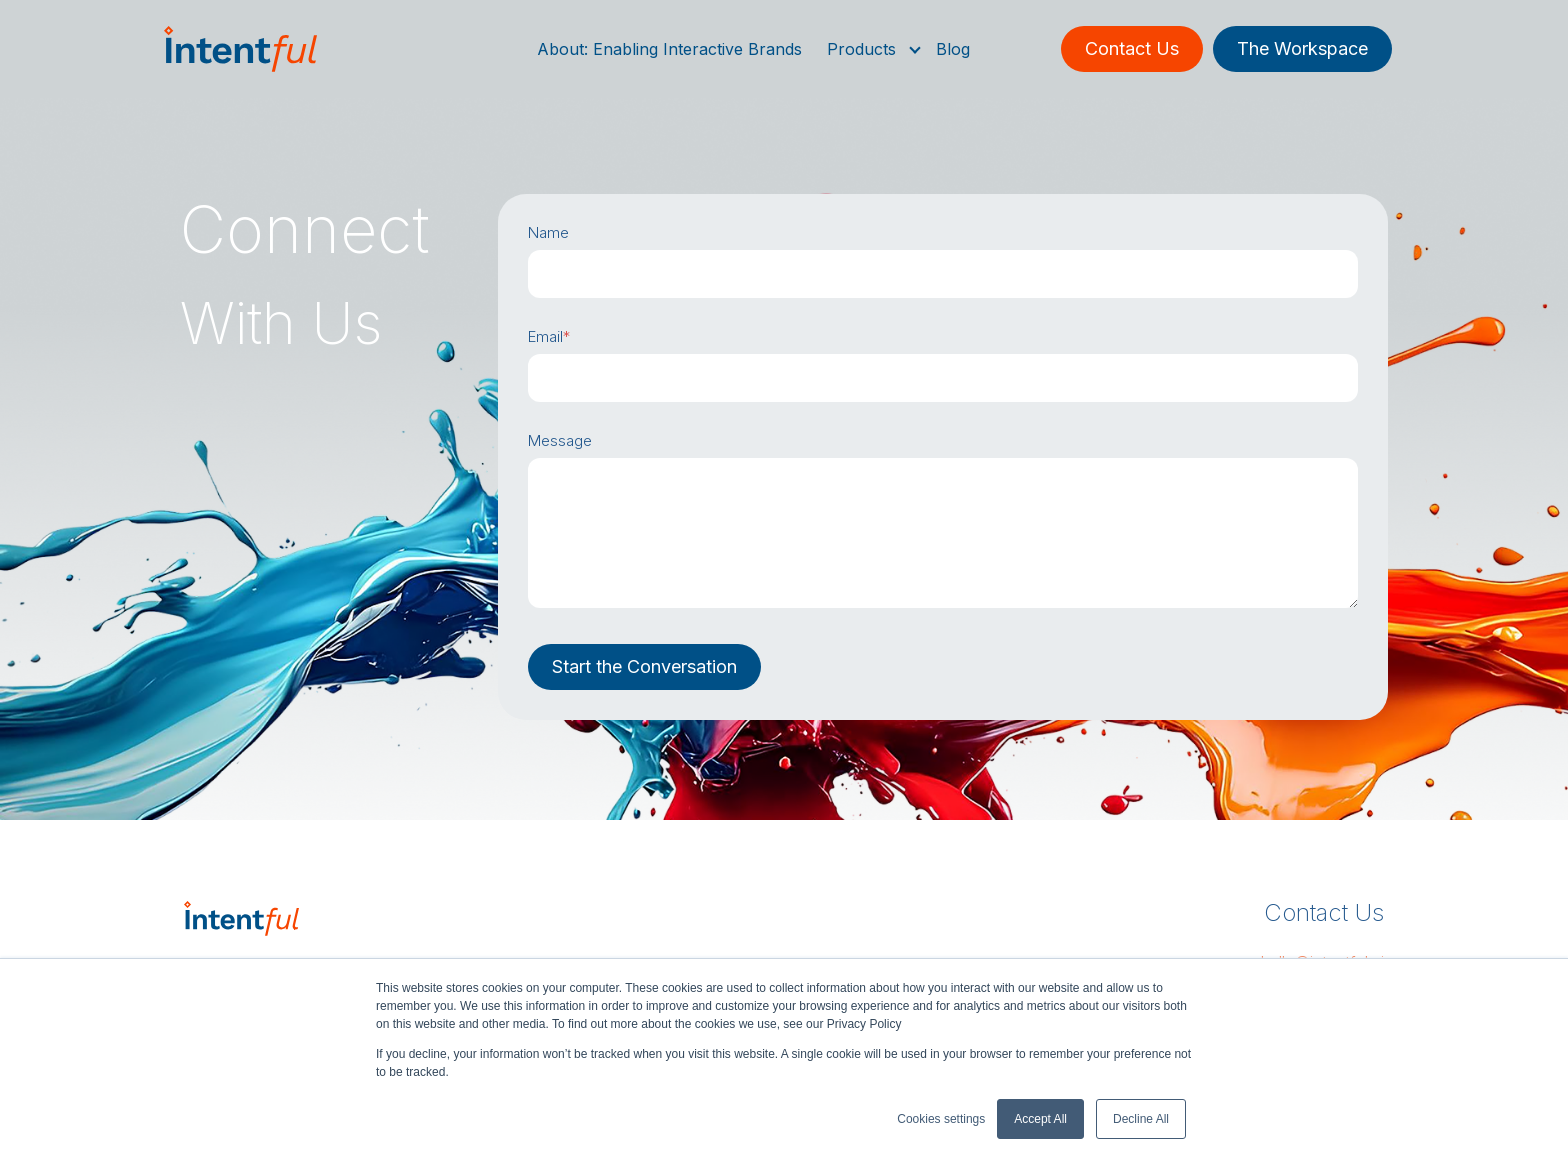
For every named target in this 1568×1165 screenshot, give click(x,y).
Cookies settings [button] (941, 1119)
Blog (953, 49)
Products (861, 49)
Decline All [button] (1141, 1119)
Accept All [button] (1040, 1119)
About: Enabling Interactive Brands (669, 49)
